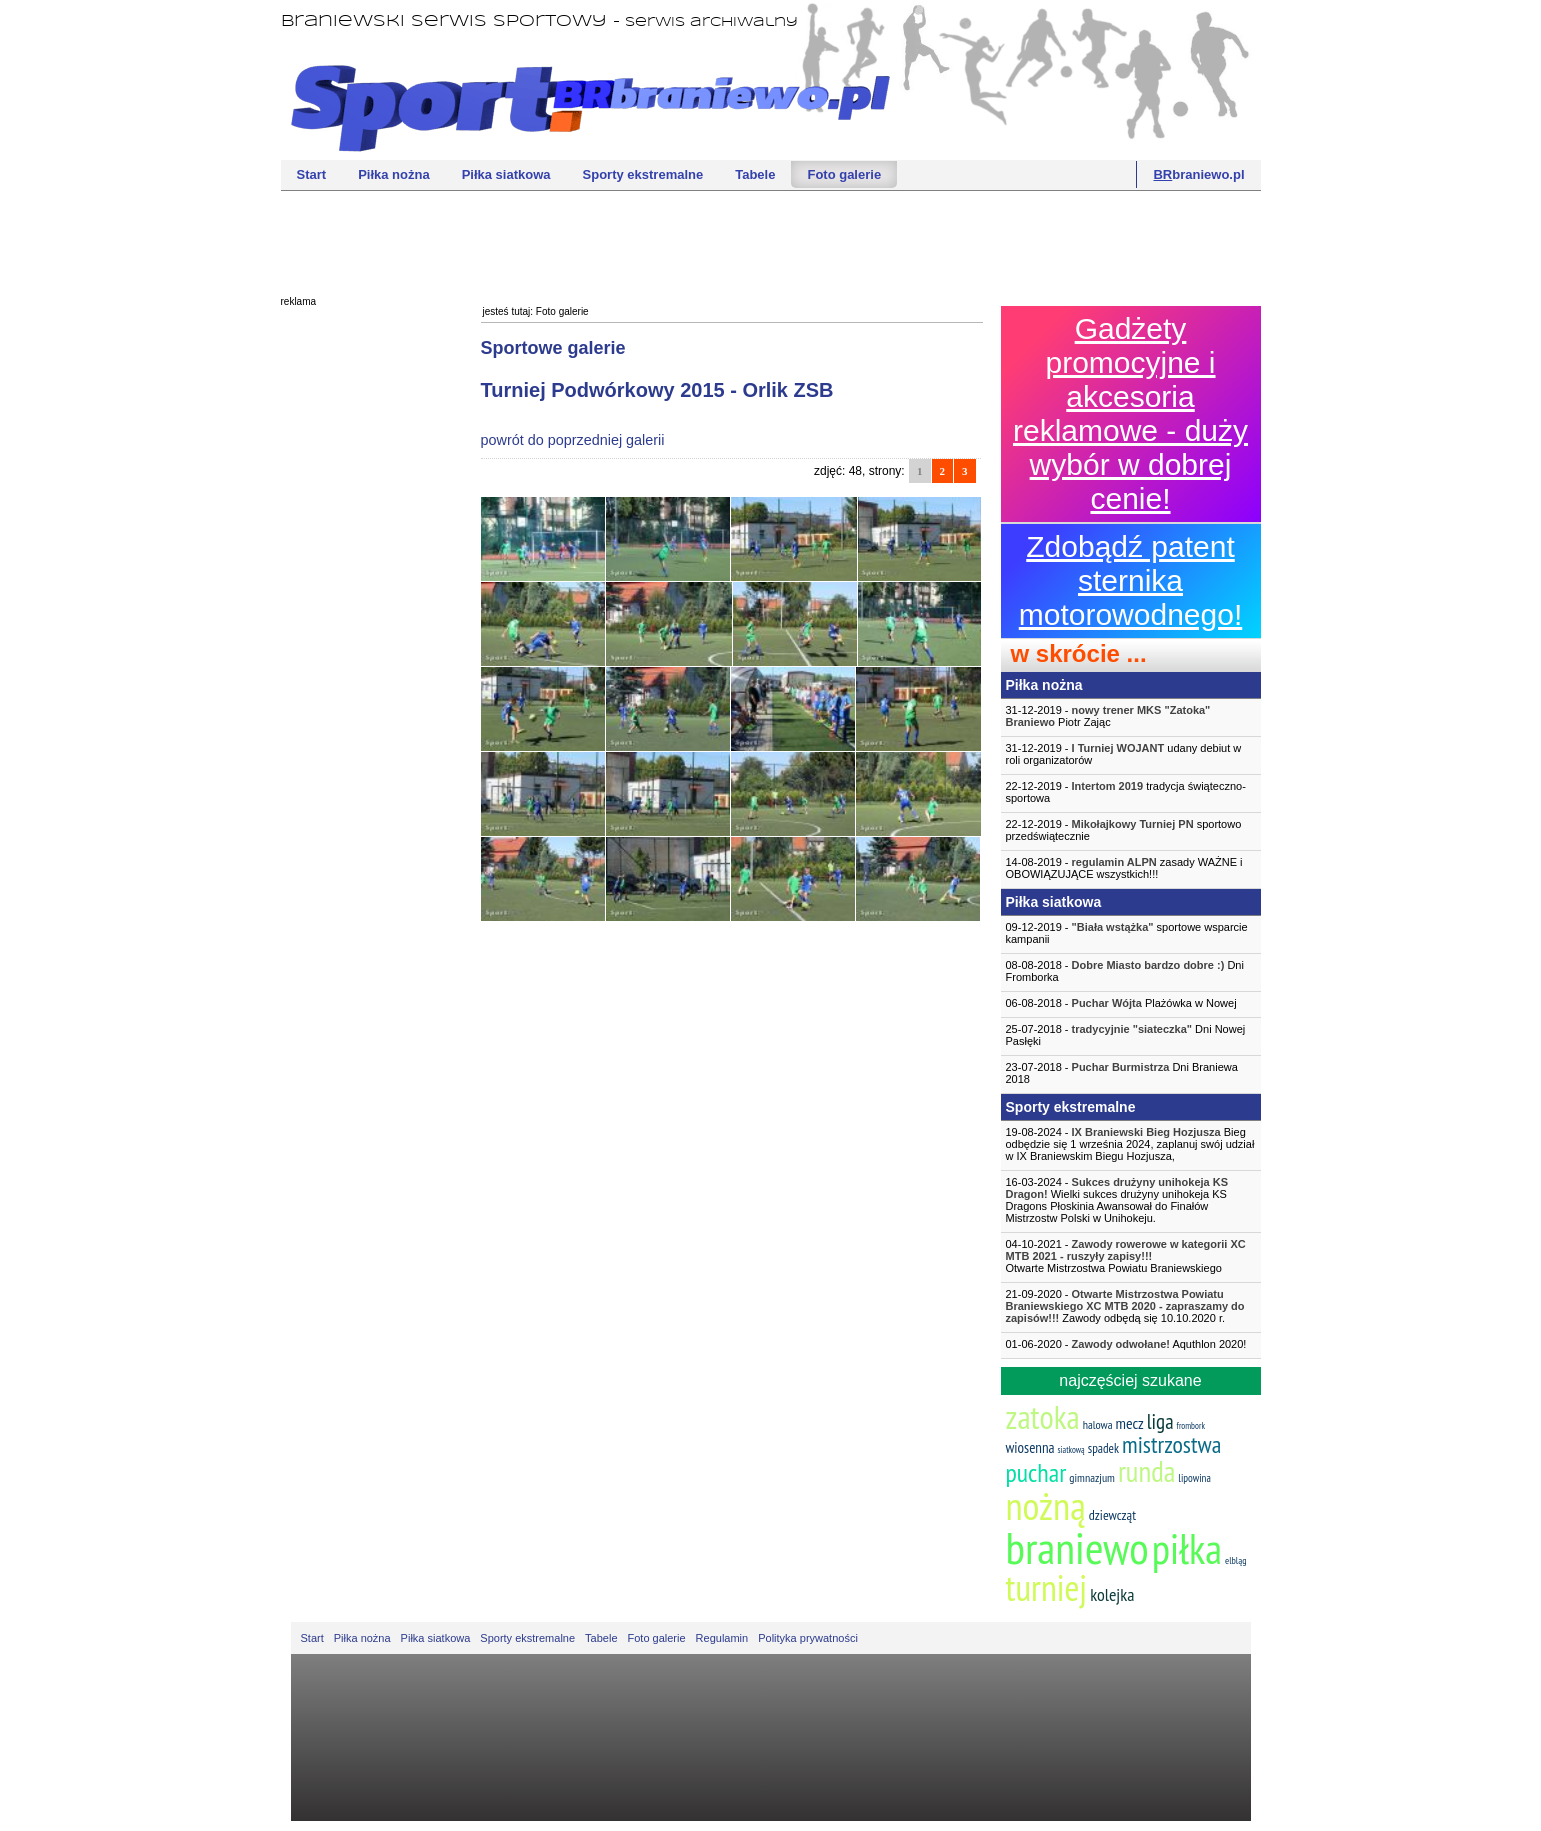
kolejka (1112, 1594)
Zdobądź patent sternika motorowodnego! (1130, 580)
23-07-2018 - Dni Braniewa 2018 (1122, 1073)
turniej (1047, 1587)
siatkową (1071, 1449)
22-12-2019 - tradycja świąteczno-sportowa (1126, 792)
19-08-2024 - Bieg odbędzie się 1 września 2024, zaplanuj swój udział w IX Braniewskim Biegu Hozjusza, (1130, 1144)
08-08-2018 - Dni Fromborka (1125, 971)
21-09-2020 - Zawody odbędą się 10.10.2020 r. (1125, 1306)
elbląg (1235, 1560)
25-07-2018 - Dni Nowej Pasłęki (1126, 1035)
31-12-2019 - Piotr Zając (1108, 716)
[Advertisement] (771, 241)
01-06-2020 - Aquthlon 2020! (1126, 1344)
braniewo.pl (1198, 174)
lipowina (1194, 1478)
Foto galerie (844, 174)
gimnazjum (1092, 1477)
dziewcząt (1112, 1515)
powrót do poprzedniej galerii (573, 440)
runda (1146, 1471)
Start (312, 174)
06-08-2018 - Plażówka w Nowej (1121, 1003)
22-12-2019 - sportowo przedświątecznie (1124, 830)
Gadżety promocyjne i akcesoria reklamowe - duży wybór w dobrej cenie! (1130, 413)
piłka (1187, 1548)
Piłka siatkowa (506, 174)
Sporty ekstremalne (643, 174)
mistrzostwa (1171, 1444)
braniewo (1077, 1547)
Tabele (755, 174)
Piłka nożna (394, 174)
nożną (1046, 1505)
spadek (1103, 1448)
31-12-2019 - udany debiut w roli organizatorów (1124, 754)
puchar (1036, 1472)
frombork (1191, 1425)
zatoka (1043, 1416)
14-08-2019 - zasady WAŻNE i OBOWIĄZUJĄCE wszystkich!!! (1124, 868)
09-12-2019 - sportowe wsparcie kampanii (1127, 933)
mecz (1130, 1423)
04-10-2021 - (1131, 1256)
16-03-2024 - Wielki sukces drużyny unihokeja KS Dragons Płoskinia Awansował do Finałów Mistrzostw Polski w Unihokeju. (1117, 1200)
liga (1160, 1421)
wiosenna (1030, 1447)
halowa (1098, 1424)
